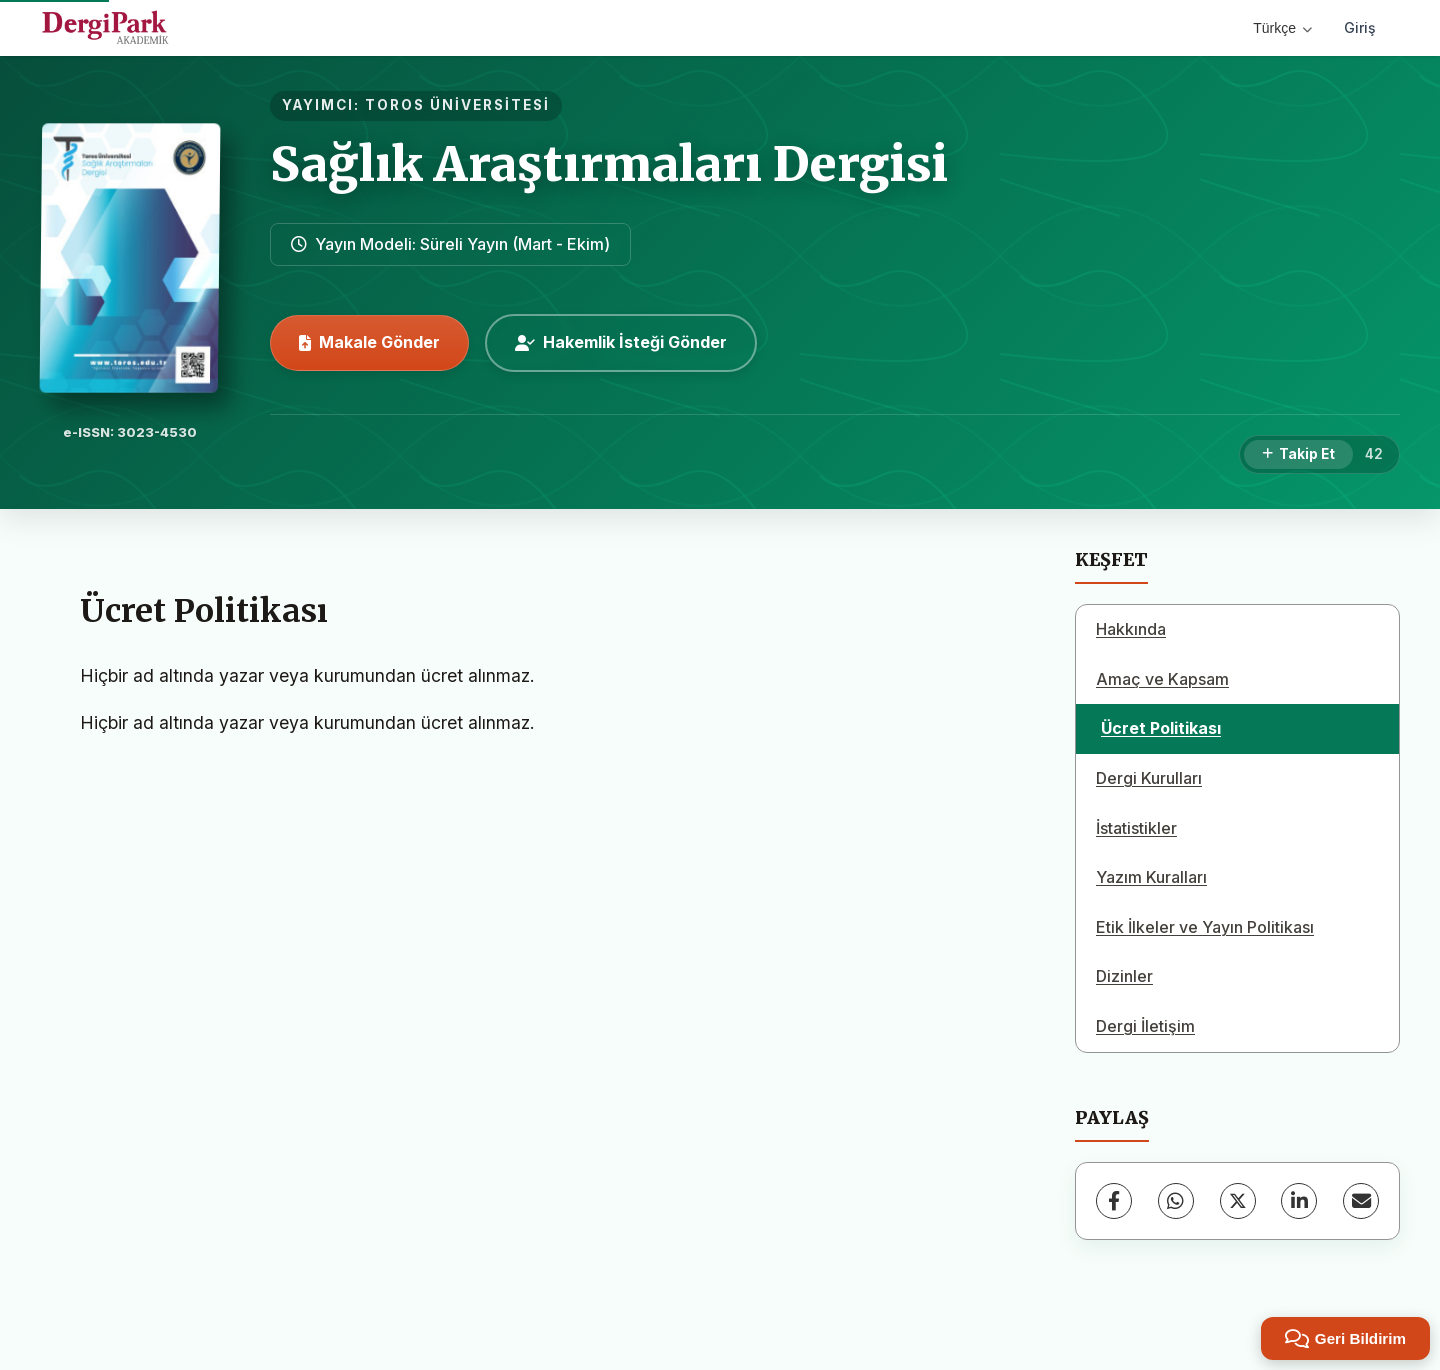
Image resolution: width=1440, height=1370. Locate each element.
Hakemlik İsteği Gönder (621, 342)
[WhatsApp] (1176, 1201)
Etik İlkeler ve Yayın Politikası (1205, 927)
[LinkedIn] (1299, 1201)
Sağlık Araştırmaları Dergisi (609, 164)
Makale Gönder (369, 342)
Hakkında (1131, 629)
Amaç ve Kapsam (1162, 679)
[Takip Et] (1298, 455)
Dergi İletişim (1145, 1026)
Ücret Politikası (1161, 728)
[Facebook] (1114, 1201)
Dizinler (1124, 976)
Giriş (1360, 27)
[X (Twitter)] (1238, 1201)
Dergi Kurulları (1149, 778)
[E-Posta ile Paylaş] (1361, 1201)
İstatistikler (1136, 828)
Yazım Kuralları (1151, 877)
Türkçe (1282, 28)
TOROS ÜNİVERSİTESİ (457, 105)
